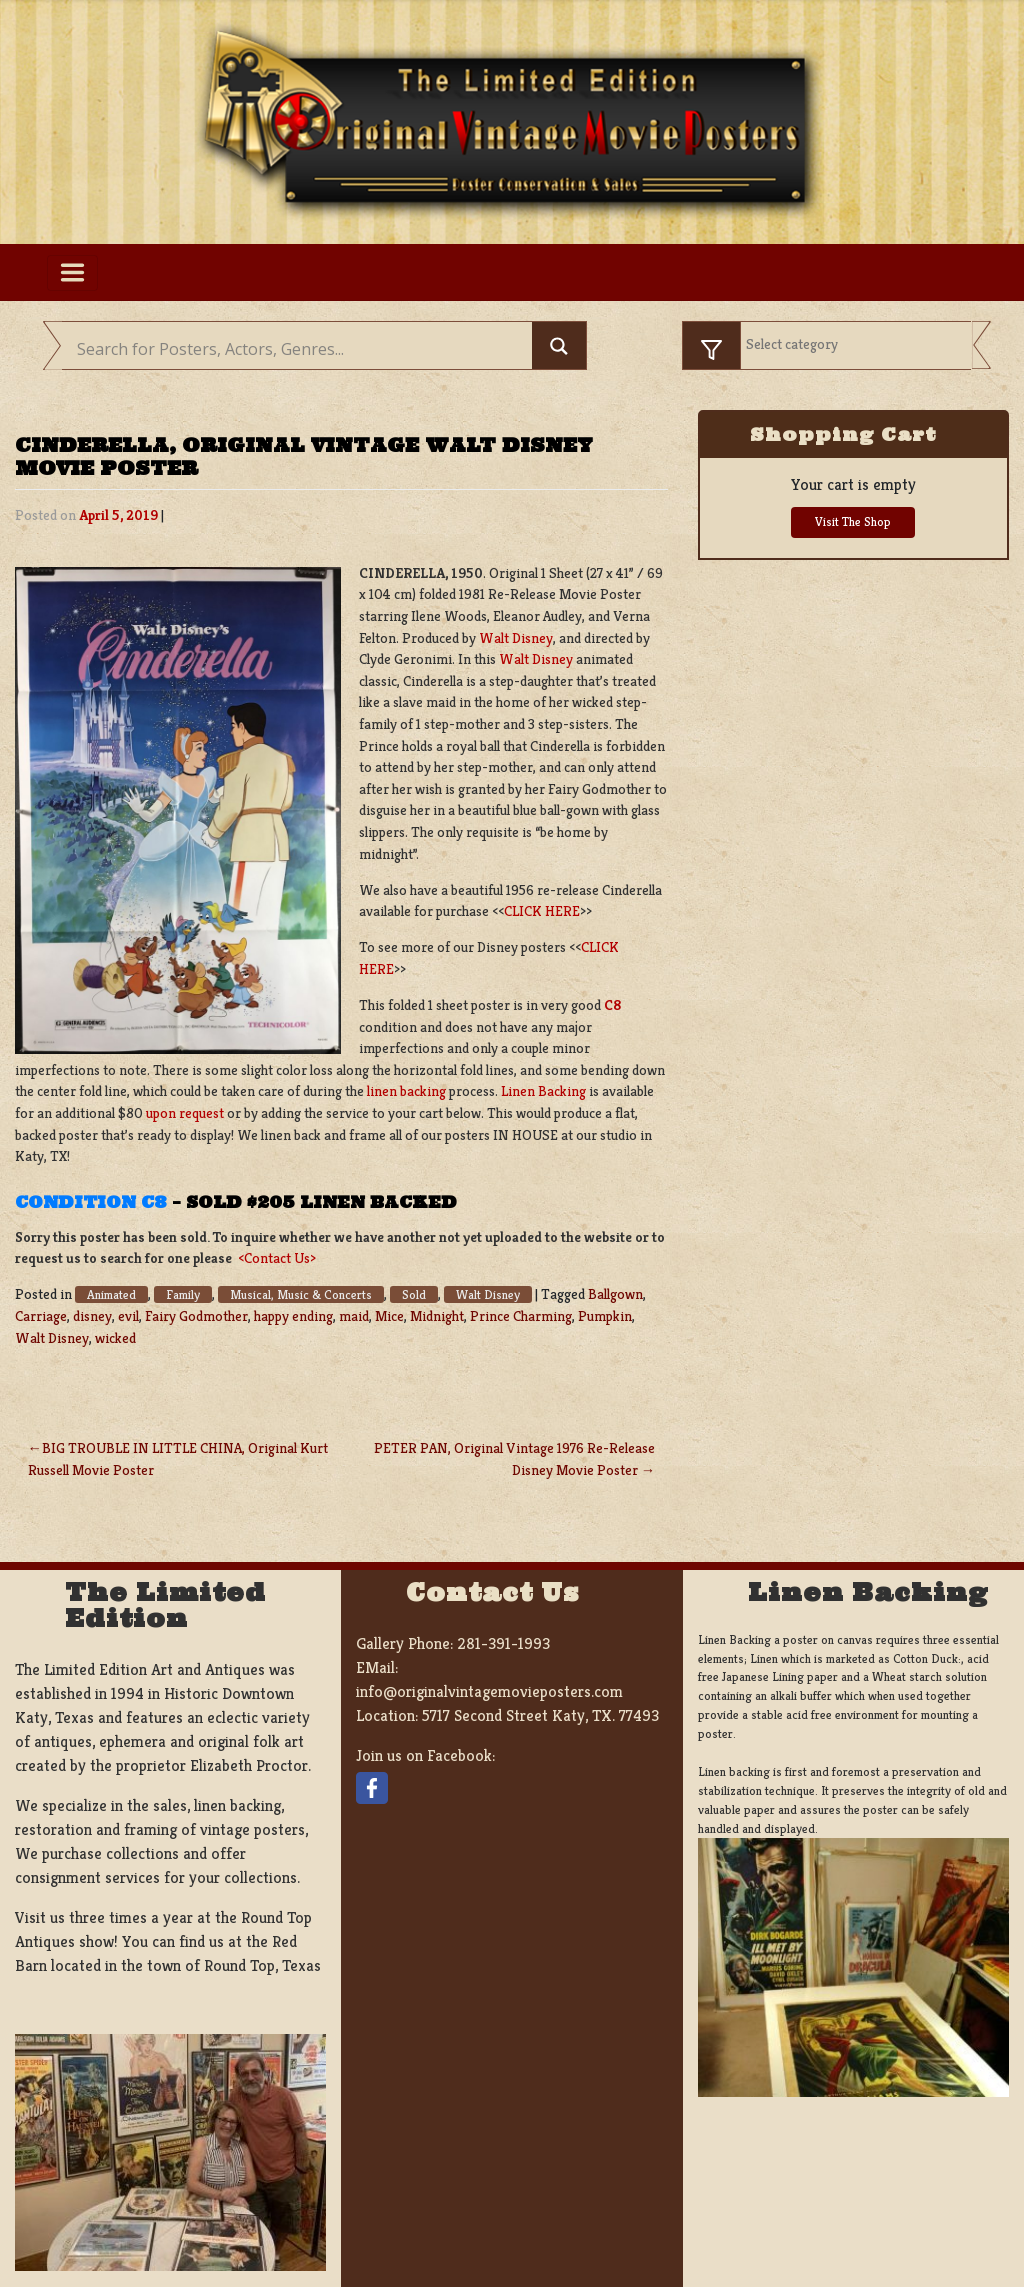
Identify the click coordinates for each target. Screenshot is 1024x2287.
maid (354, 1316)
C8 (612, 1005)
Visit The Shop (853, 522)
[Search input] (302, 349)
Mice (389, 1316)
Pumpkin (605, 1316)
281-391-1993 (503, 1643)
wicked (115, 1338)
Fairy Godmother (196, 1316)
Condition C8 (91, 1202)
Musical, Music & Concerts (301, 1294)
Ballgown (615, 1294)
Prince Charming (521, 1316)
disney (92, 1316)
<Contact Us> (277, 1258)
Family (183, 1294)
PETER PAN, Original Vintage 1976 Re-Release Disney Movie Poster (514, 1459)
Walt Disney (516, 638)
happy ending (293, 1316)
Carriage (41, 1316)
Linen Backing (543, 1091)
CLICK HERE (542, 911)
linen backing (406, 1091)
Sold (414, 1294)
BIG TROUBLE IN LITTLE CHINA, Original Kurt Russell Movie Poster (178, 1459)
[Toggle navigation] (72, 273)
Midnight (437, 1316)
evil (128, 1316)
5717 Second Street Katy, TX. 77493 (540, 1715)
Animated (111, 1294)
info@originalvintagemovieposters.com (489, 1691)
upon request (185, 1113)
